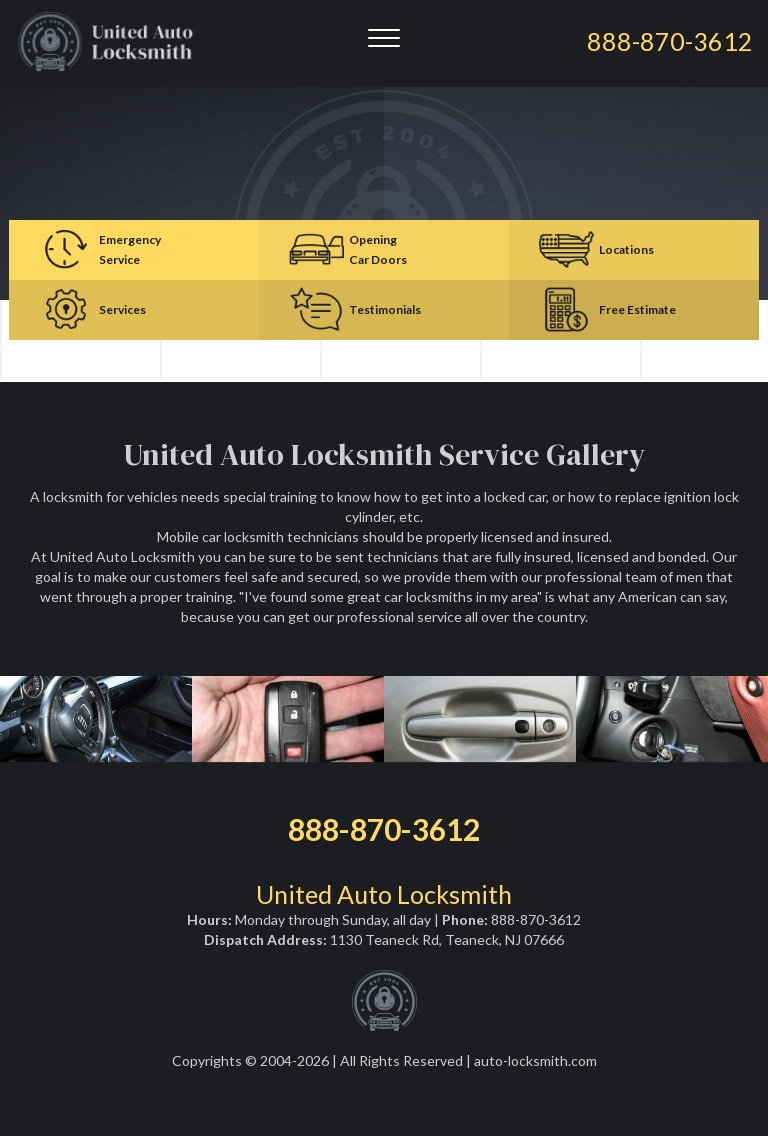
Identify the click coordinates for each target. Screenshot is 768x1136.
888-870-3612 (384, 829)
